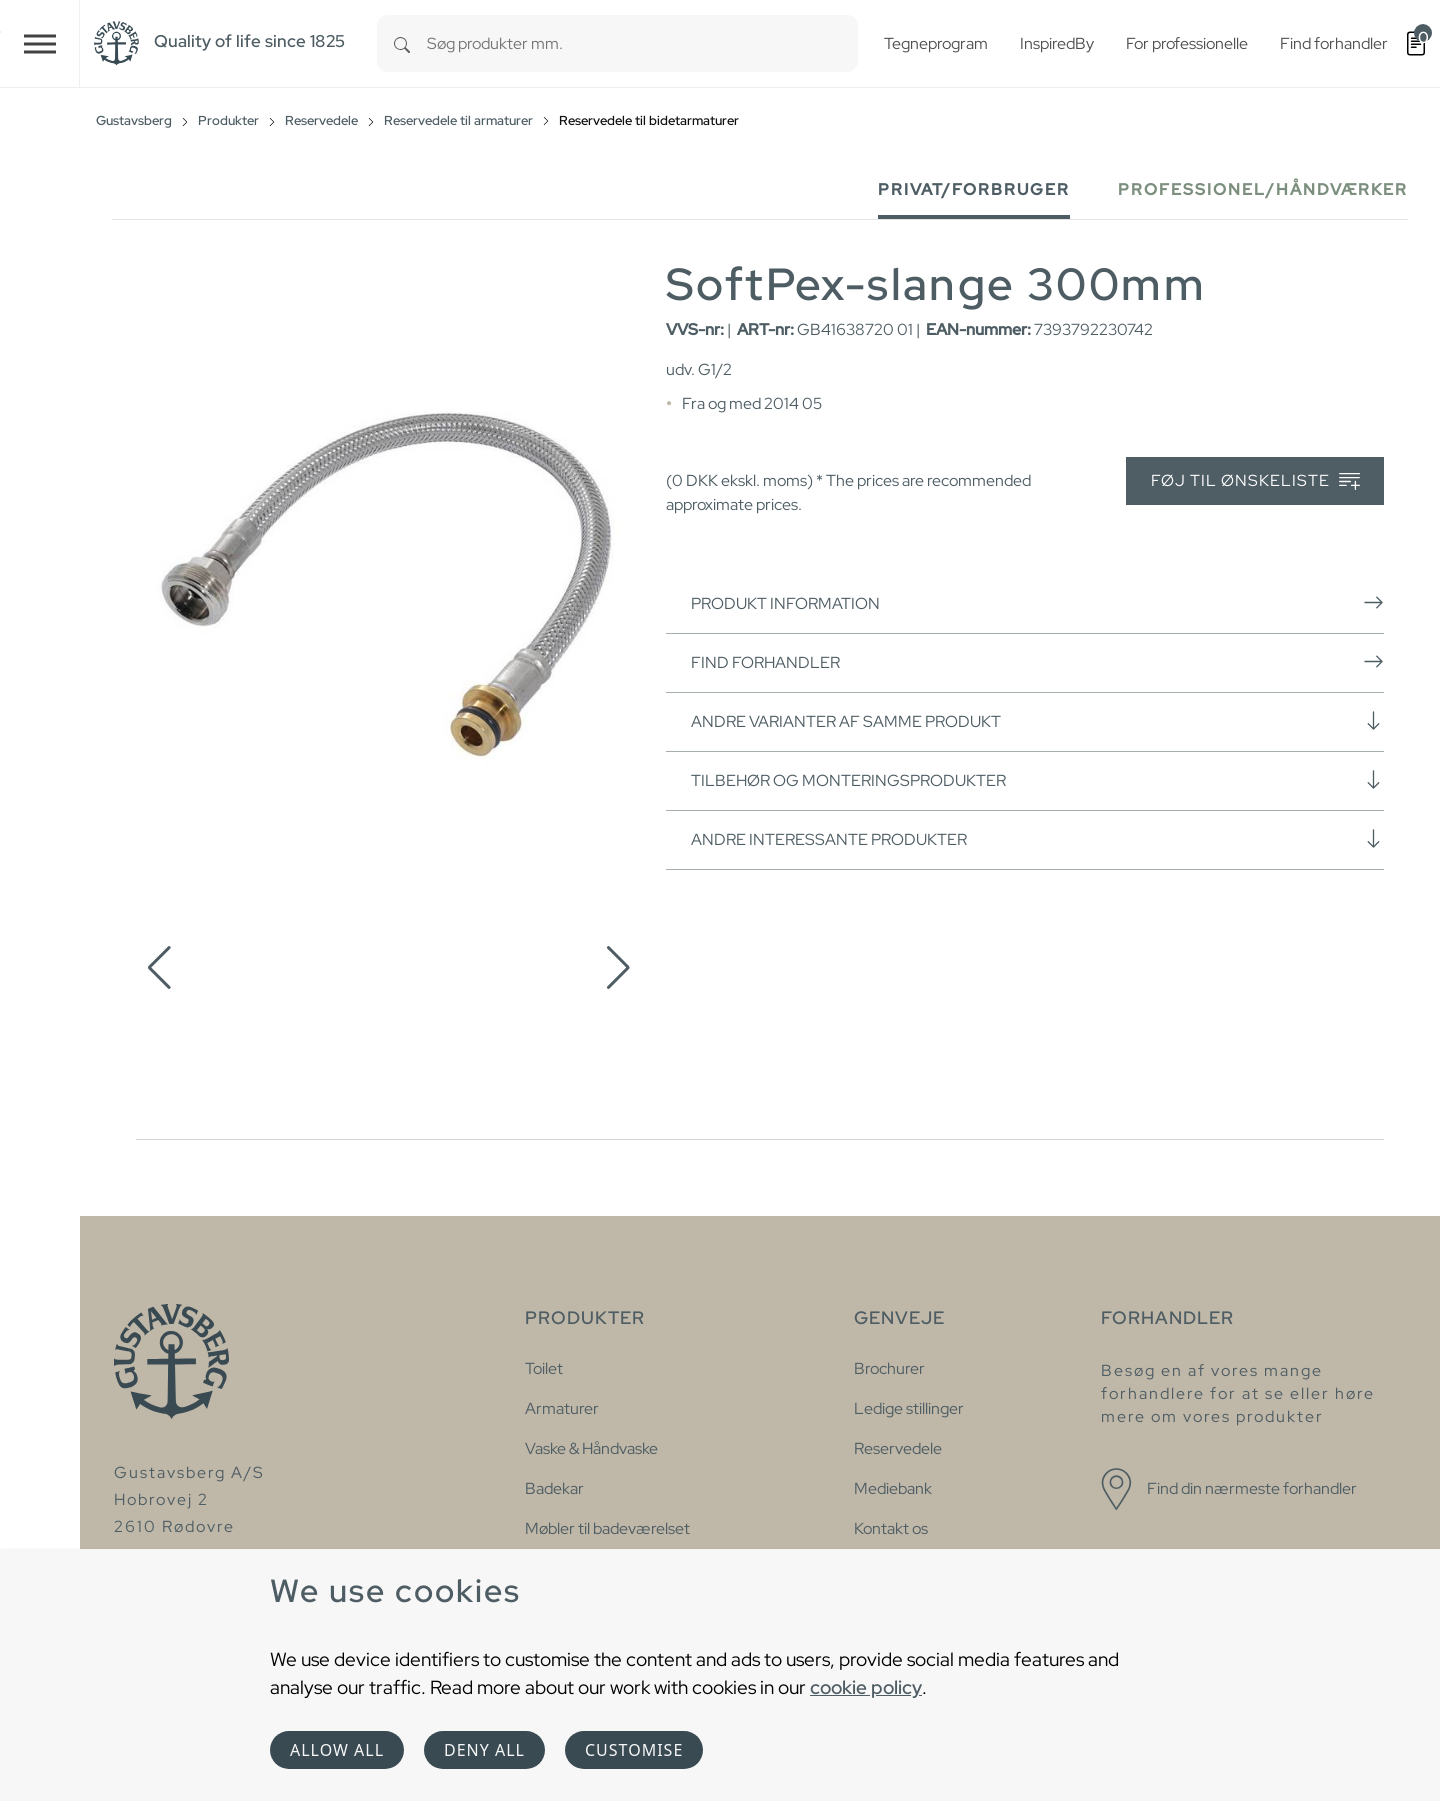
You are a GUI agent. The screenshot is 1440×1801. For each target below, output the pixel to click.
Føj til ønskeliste (1255, 481)
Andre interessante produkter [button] (1037, 839)
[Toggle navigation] (40, 43)
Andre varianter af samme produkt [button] (1037, 721)
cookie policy (866, 1687)
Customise (634, 1750)
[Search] (402, 43)
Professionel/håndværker (1263, 189)
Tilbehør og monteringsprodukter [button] (1037, 780)
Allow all (337, 1750)
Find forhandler (1037, 662)
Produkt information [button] (1037, 603)
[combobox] (642, 43)
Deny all (484, 1750)
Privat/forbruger (974, 189)
